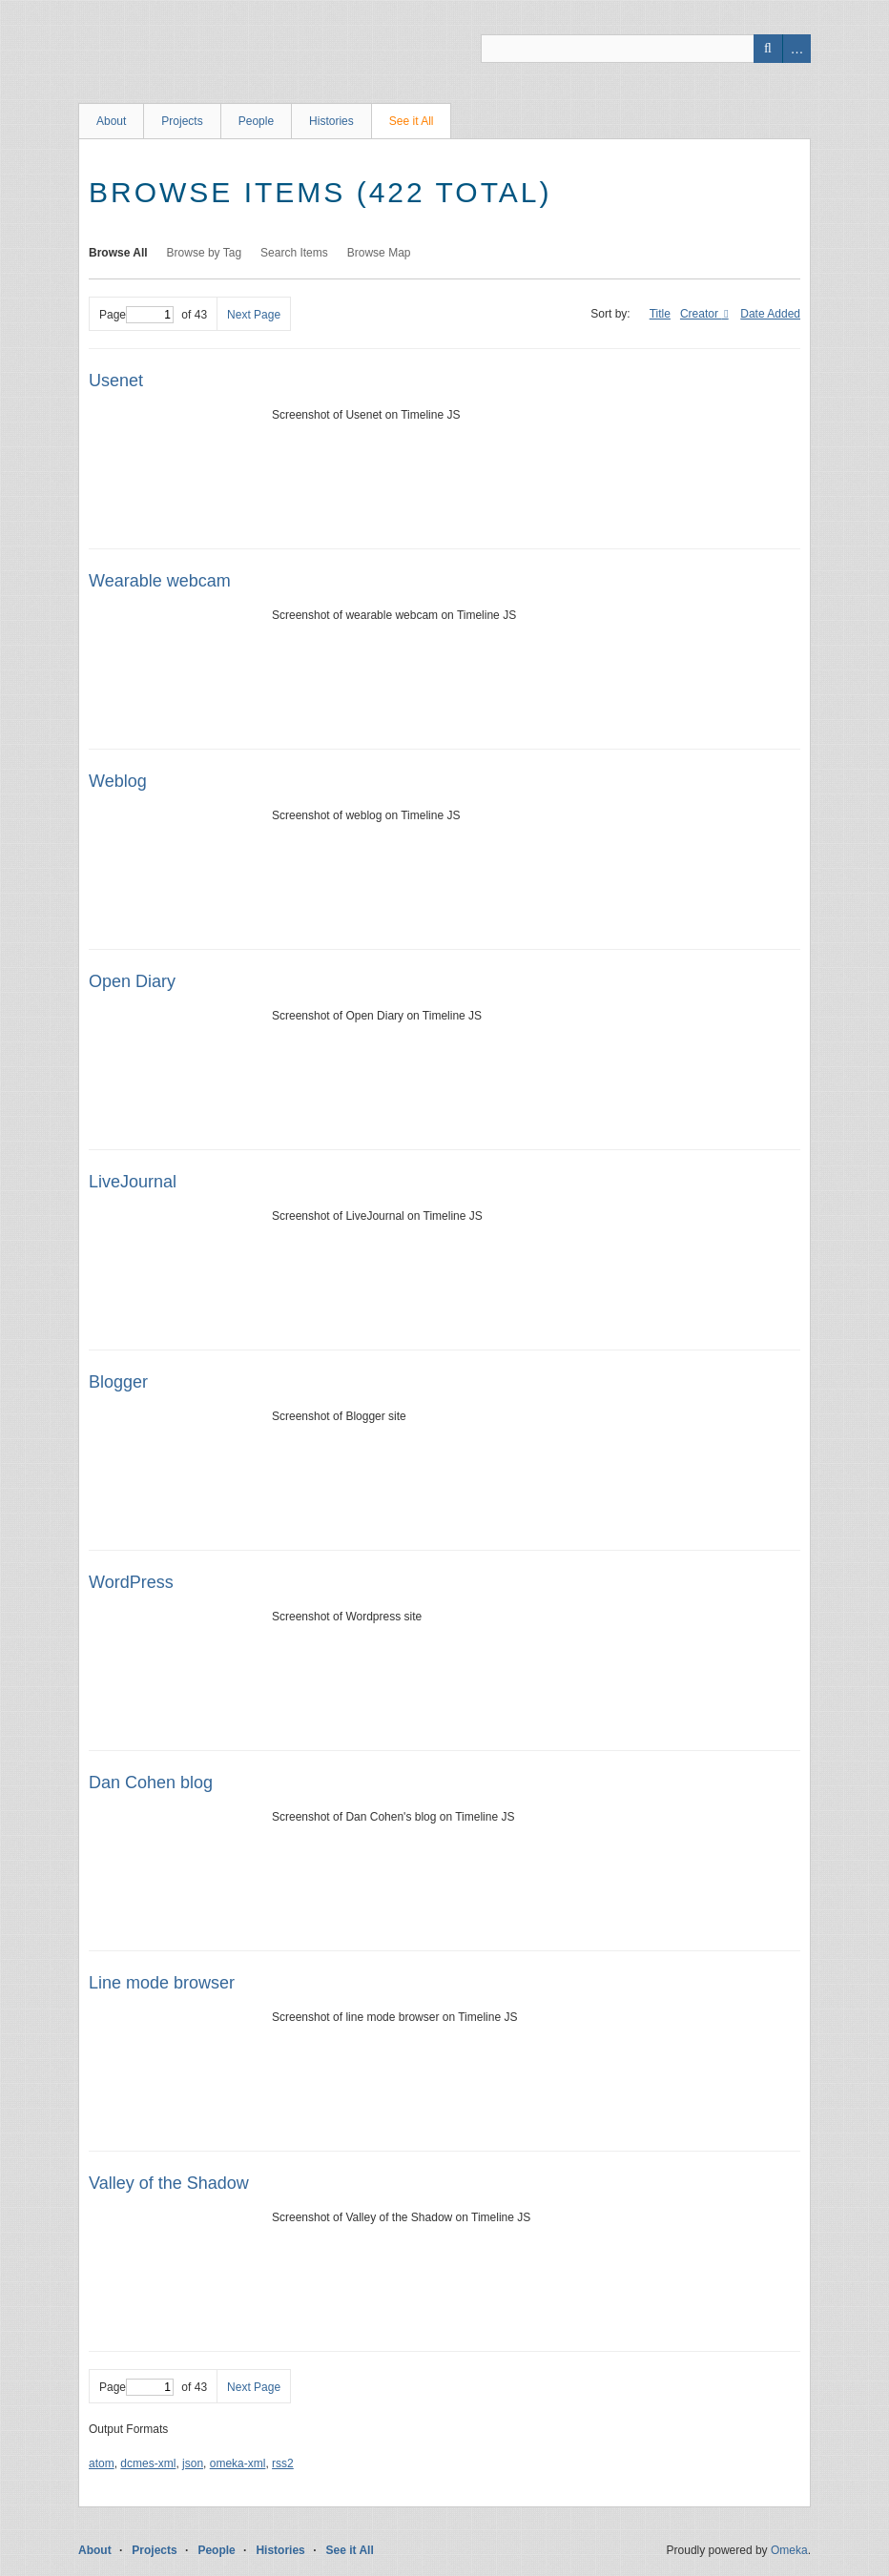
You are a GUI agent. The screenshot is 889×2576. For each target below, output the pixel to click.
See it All (411, 121)
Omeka (789, 2550)
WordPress (131, 1582)
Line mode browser (162, 1982)
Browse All (118, 252)
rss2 (283, 2463)
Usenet (116, 380)
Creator (700, 313)
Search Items (294, 252)
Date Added (770, 313)
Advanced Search (796, 48)
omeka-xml (238, 2463)
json (192, 2463)
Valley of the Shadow (169, 2183)
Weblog (118, 781)
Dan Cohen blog (151, 1782)
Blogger (118, 1381)
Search (768, 48)
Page (136, 314)
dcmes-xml (148, 2463)
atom (101, 2463)
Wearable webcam (160, 580)
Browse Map (379, 252)
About (111, 121)
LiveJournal (132, 1181)
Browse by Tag (204, 252)
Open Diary (132, 981)
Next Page (253, 314)
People (256, 121)
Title (660, 313)
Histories (331, 121)
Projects (181, 121)
